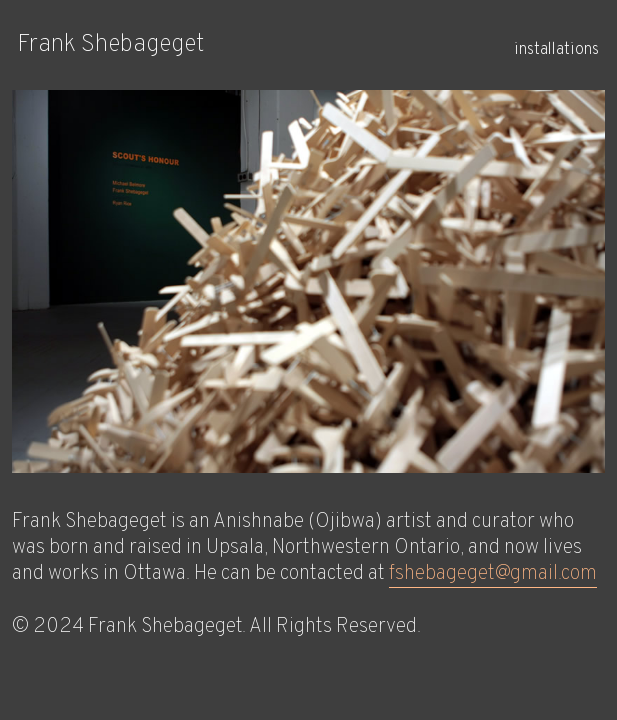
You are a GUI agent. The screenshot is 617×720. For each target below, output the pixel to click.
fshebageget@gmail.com (493, 574)
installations (556, 50)
